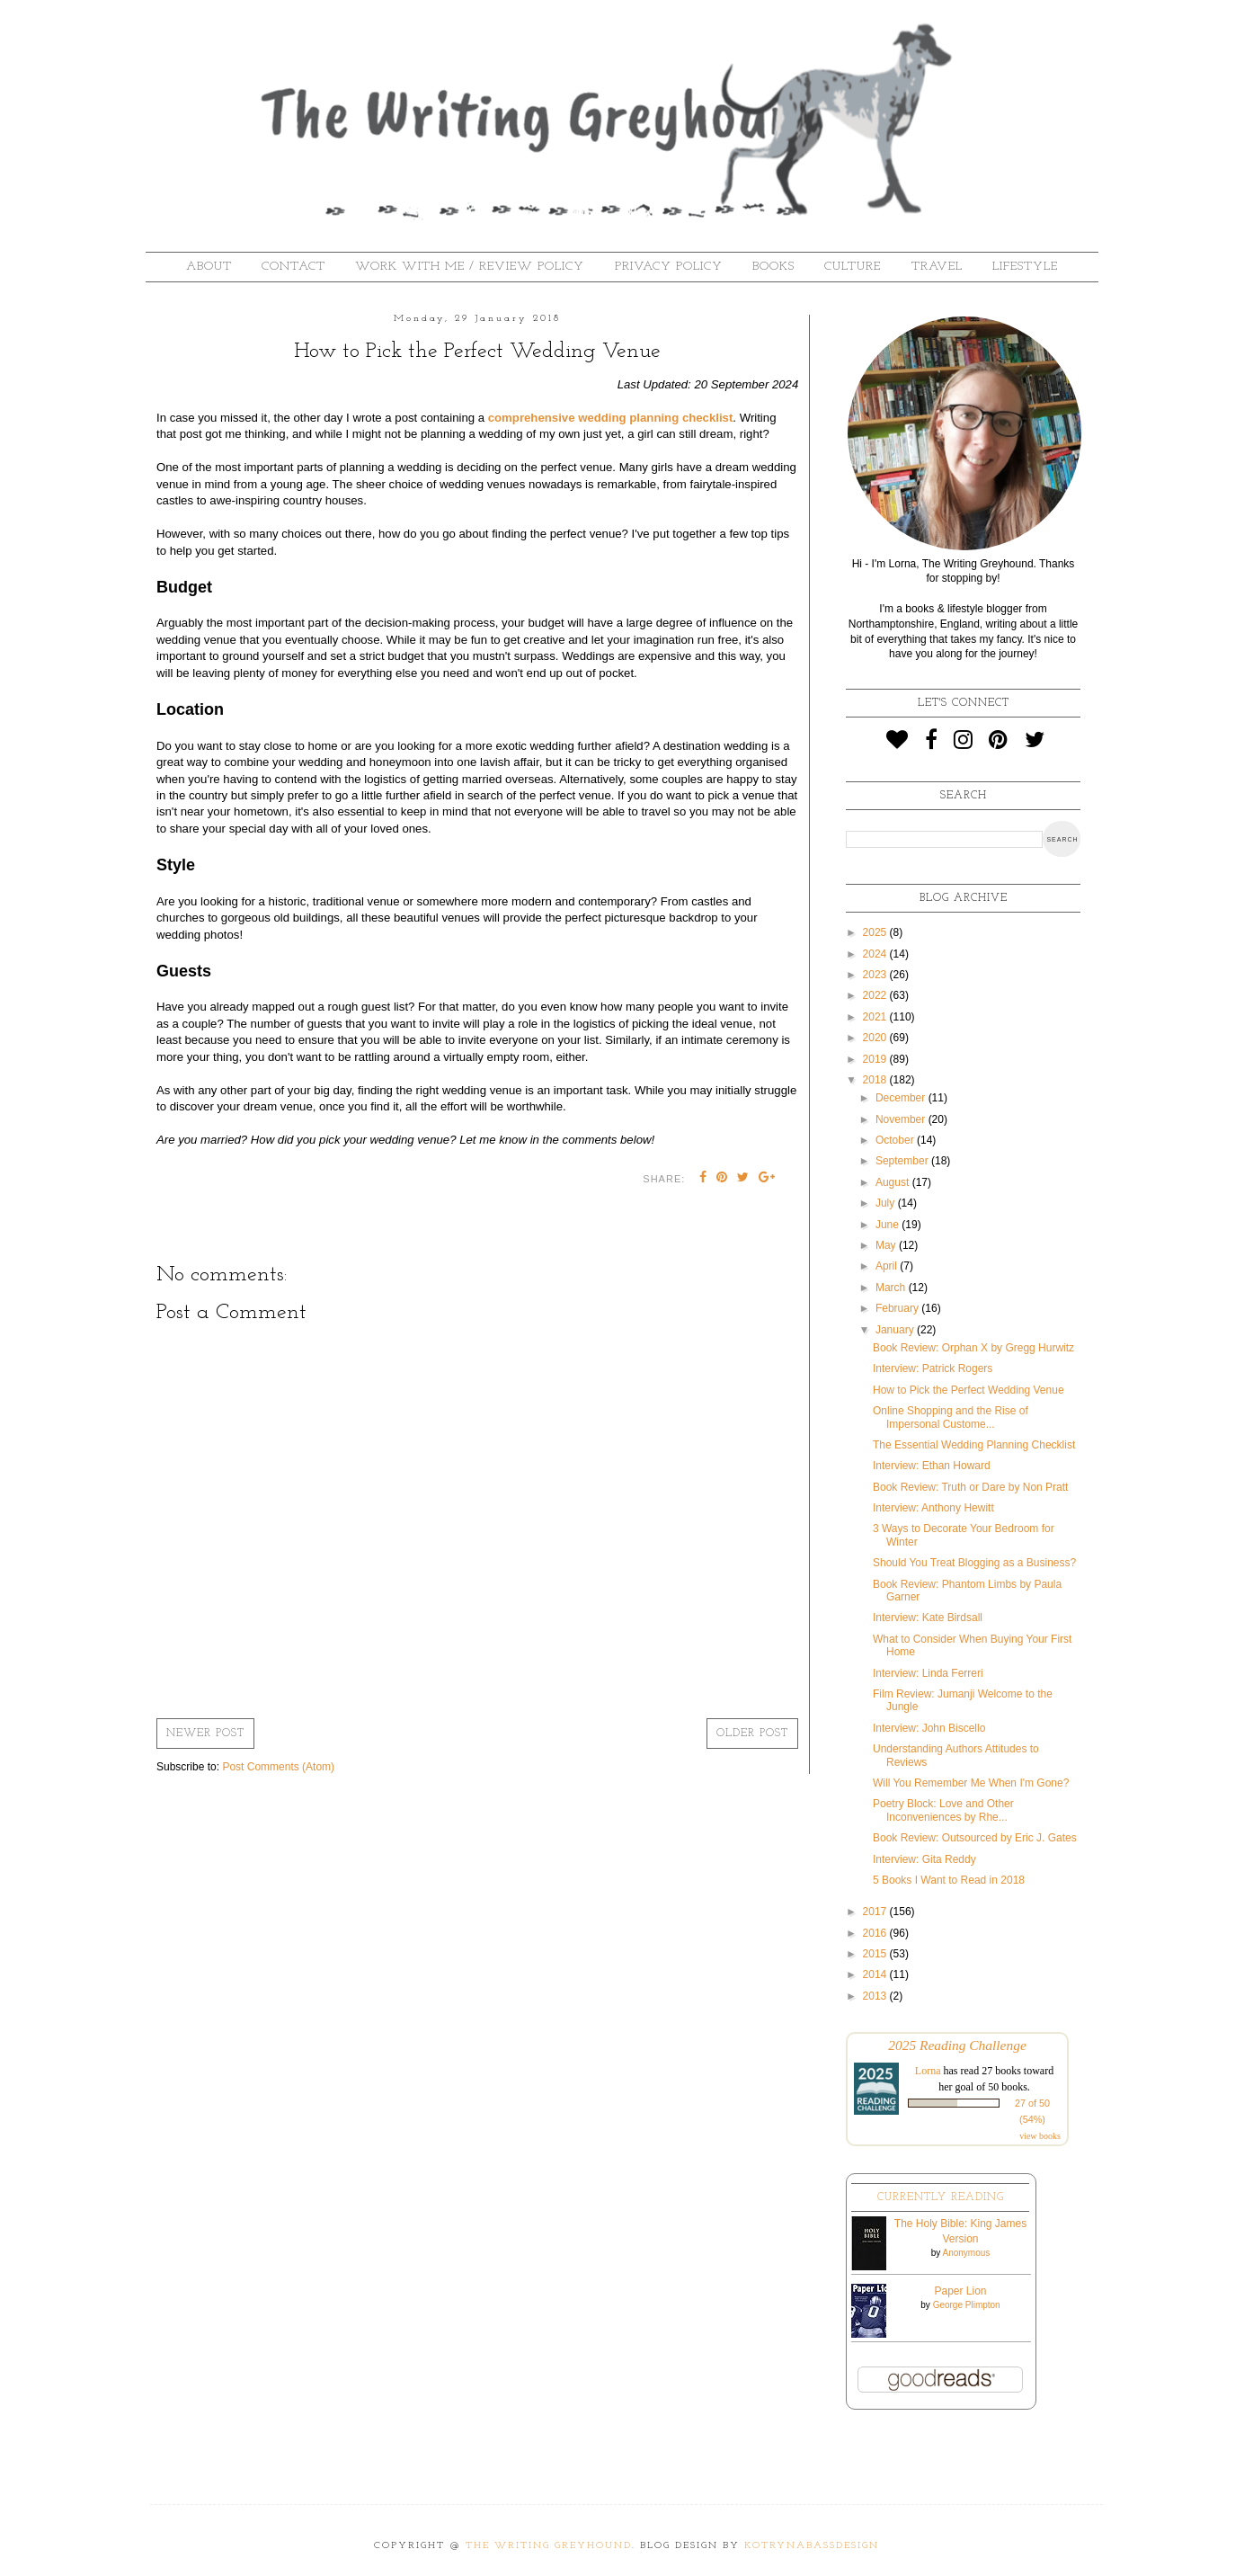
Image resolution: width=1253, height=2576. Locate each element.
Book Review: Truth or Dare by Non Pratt (970, 1487)
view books (1040, 2136)
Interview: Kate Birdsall (927, 1617)
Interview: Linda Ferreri (928, 1673)
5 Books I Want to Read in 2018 (949, 1880)
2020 (876, 1037)
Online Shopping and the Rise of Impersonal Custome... (950, 1417)
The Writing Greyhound (549, 2546)
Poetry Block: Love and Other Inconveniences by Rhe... (943, 1810)
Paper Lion (960, 2291)
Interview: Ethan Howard (932, 1465)
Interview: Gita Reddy (924, 1859)
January (896, 1330)
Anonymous (966, 2253)
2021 (876, 1017)
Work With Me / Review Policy (469, 266)
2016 (876, 1933)
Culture (852, 266)
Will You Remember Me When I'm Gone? (971, 1783)
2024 (876, 954)
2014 (876, 1974)
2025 (876, 932)
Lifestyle (1025, 266)
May (887, 1245)
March (892, 1287)
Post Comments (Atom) (278, 1766)
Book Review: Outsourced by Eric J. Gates (975, 1838)
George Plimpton (966, 2305)
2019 (876, 1059)
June (888, 1224)
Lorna (928, 2070)
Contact (293, 266)
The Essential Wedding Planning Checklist (974, 1445)
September (903, 1160)
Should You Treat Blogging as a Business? (974, 1562)
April (887, 1266)
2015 (876, 1954)
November (902, 1119)
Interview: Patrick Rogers (932, 1368)
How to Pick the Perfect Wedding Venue (968, 1390)
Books (773, 266)
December (902, 1098)
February (898, 1308)
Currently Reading (940, 2197)
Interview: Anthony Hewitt (933, 1508)
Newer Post (205, 1733)
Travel (937, 266)
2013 (876, 1996)
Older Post (752, 1733)
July (886, 1203)
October (896, 1140)
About (209, 266)
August (893, 1182)
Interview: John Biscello (929, 1728)
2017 (876, 1911)
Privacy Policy (669, 266)
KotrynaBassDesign (811, 2546)
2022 (876, 995)
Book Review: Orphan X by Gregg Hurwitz (973, 1347)
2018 (876, 1080)
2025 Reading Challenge (957, 2045)
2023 (876, 974)
